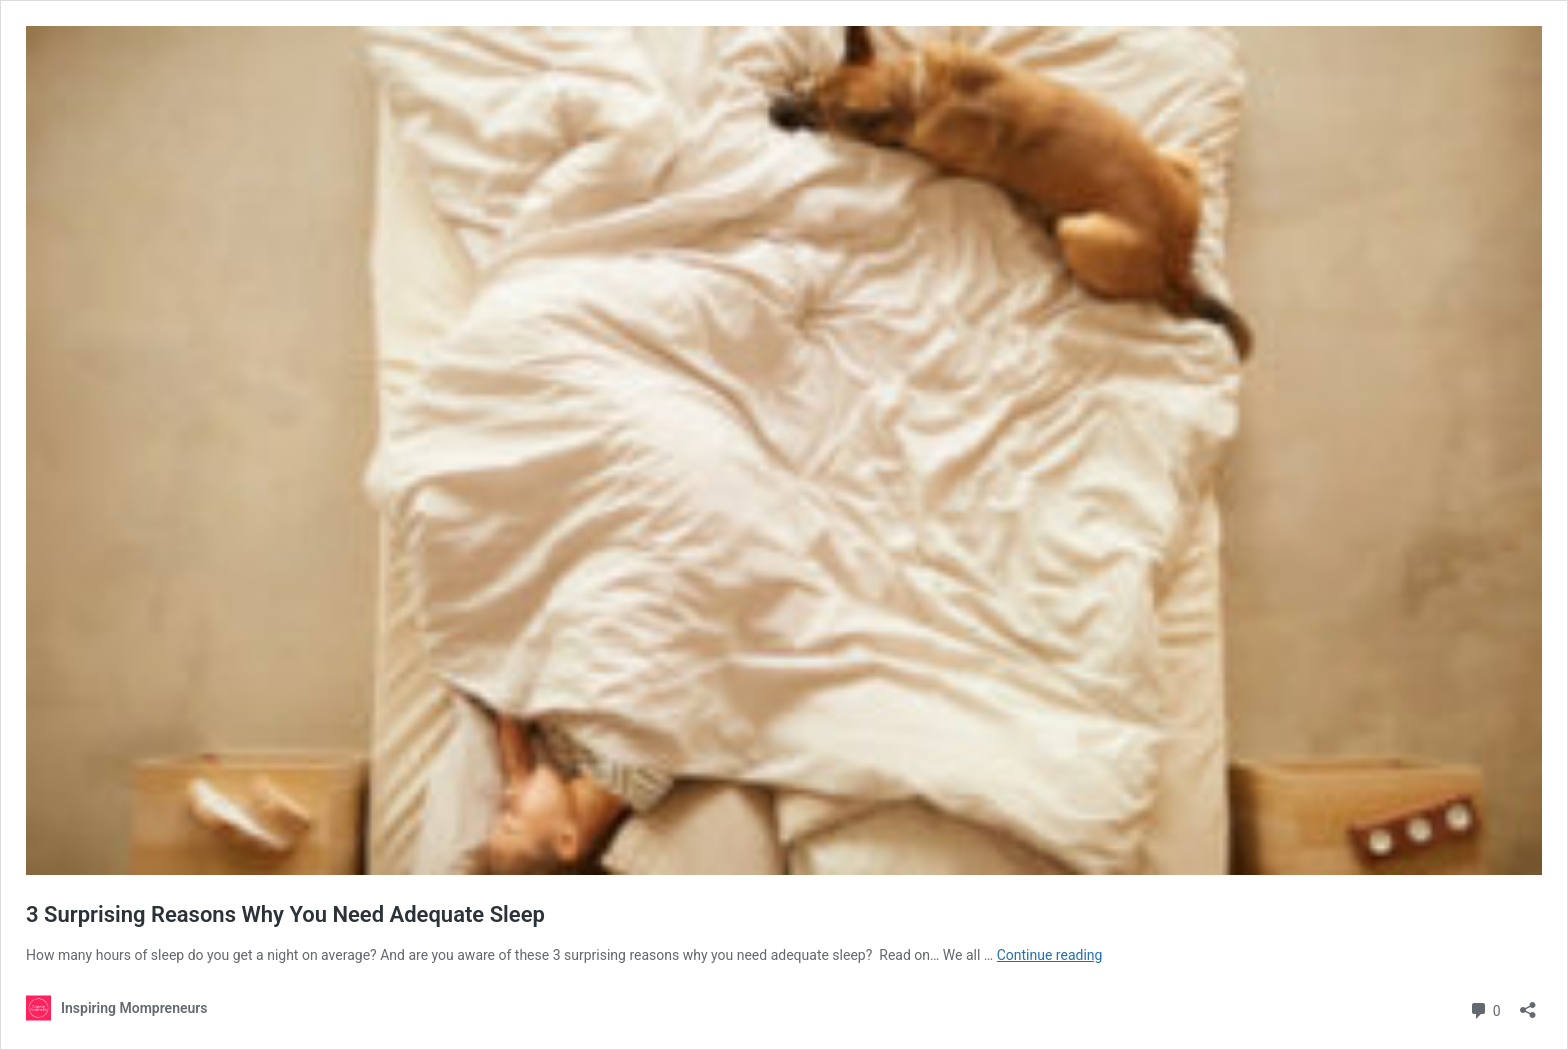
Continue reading (1050, 955)
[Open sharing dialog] (1528, 1003)
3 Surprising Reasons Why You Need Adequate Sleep (285, 914)
